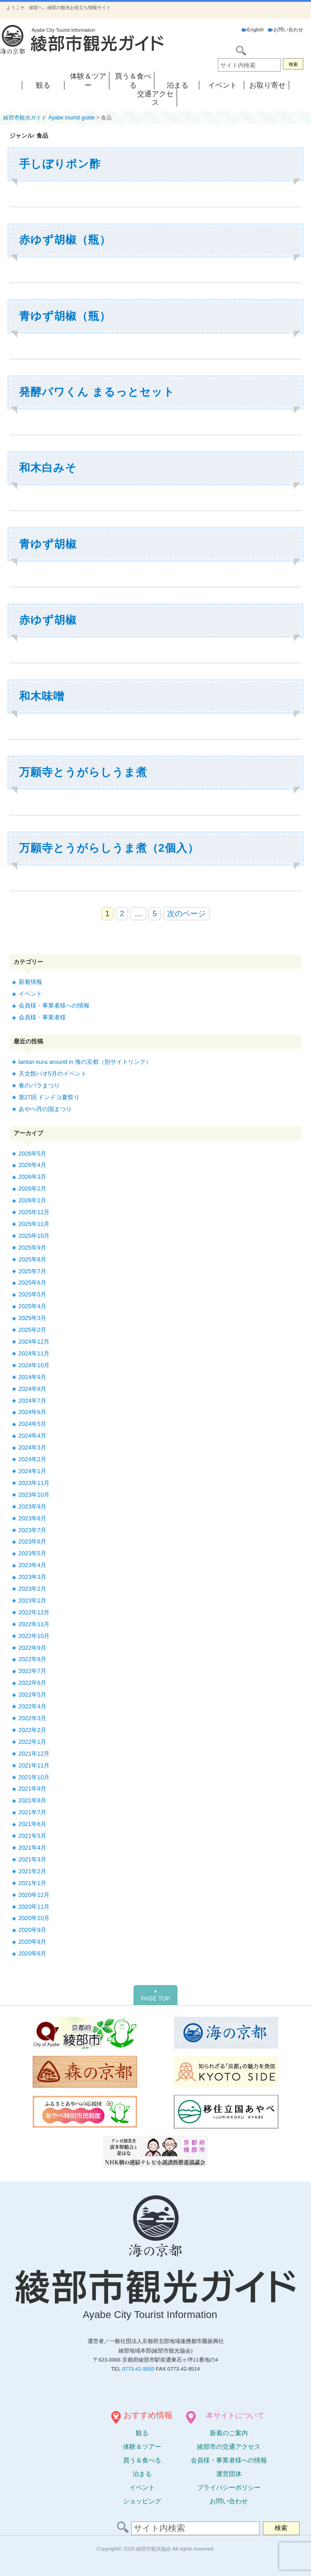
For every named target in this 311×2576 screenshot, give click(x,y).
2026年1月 (33, 1200)
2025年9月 (33, 1247)
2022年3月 (33, 1718)
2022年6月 (33, 1682)
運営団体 (229, 2473)
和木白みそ (48, 468)
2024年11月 (34, 1353)
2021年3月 (33, 1859)
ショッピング (142, 2501)
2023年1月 (33, 1600)
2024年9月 (33, 1377)
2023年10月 (34, 1494)
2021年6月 (33, 1824)
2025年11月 (34, 1224)
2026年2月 (33, 1188)
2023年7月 (33, 1530)
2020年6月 (33, 1953)
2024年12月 (34, 1341)
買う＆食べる (142, 2460)
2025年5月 (33, 1294)
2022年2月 (33, 1730)
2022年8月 (33, 1659)
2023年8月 (33, 1518)
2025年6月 (33, 1282)
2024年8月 (33, 1388)
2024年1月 (33, 1471)
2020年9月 (33, 1929)
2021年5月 (33, 1835)
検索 (293, 64)
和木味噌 (41, 696)
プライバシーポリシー (229, 2487)
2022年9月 (33, 1647)
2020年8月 (33, 1941)
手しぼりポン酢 (60, 164)
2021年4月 (33, 1847)
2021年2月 (33, 1871)
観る (43, 85)
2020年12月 (34, 1894)
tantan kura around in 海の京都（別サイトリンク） (85, 1061)
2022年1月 (33, 1741)
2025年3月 (33, 1318)
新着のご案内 (229, 2433)
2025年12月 (34, 1212)
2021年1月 (33, 1883)
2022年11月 (34, 1624)
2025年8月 (33, 1259)
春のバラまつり (39, 1085)
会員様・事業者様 (42, 1017)
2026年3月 (33, 1176)
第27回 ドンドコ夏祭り (49, 1097)
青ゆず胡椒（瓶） (65, 316)
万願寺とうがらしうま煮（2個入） (109, 848)
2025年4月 (33, 1306)
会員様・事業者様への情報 (54, 1005)
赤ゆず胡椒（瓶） (65, 239)
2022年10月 (34, 1636)
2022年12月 (34, 1612)
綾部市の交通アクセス (229, 2446)
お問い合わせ (285, 29)
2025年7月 (33, 1271)
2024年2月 (33, 1459)
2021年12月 (34, 1753)
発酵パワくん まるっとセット (97, 392)
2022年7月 (33, 1671)
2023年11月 (34, 1482)
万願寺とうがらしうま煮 (83, 772)
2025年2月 (33, 1329)
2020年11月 (34, 1906)
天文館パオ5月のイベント (53, 1073)
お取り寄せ (267, 85)
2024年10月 (34, 1365)
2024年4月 (33, 1435)
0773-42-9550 (138, 2369)
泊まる (177, 85)
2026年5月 (33, 1153)
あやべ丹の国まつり (45, 1109)
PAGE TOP (155, 1995)
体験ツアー (142, 2446)
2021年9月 (33, 1788)
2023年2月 (33, 1588)
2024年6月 (33, 1412)
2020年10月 (34, 1918)
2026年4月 (33, 1164)
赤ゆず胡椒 (48, 620)
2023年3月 (33, 1576)
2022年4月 (33, 1706)
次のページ (186, 913)
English (253, 29)
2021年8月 (33, 1800)
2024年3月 (33, 1447)
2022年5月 (33, 1694)
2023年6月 (33, 1541)
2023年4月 (33, 1565)
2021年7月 (33, 1812)
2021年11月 (34, 1765)
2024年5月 (33, 1423)
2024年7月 (33, 1400)
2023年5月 (33, 1553)
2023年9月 (33, 1506)
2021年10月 (34, 1777)
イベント (222, 85)
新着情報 (30, 981)
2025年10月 (34, 1235)
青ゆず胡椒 (48, 544)
